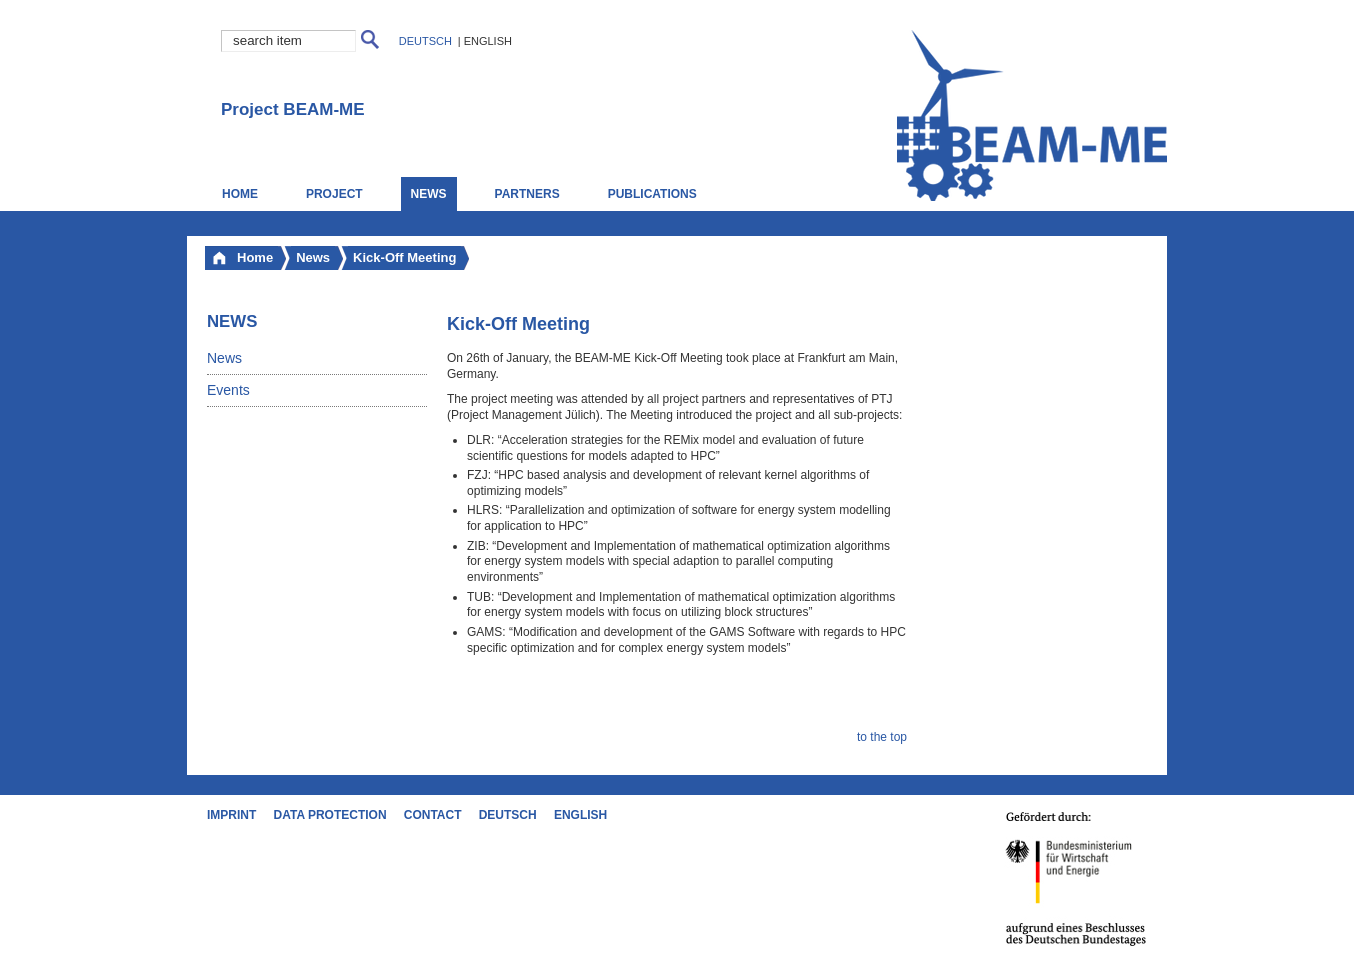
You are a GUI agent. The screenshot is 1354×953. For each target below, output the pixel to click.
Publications (652, 194)
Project (334, 194)
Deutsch (425, 41)
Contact (433, 815)
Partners (527, 194)
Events (228, 390)
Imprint (231, 815)
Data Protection (330, 815)
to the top (882, 737)
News (224, 358)
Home (240, 194)
